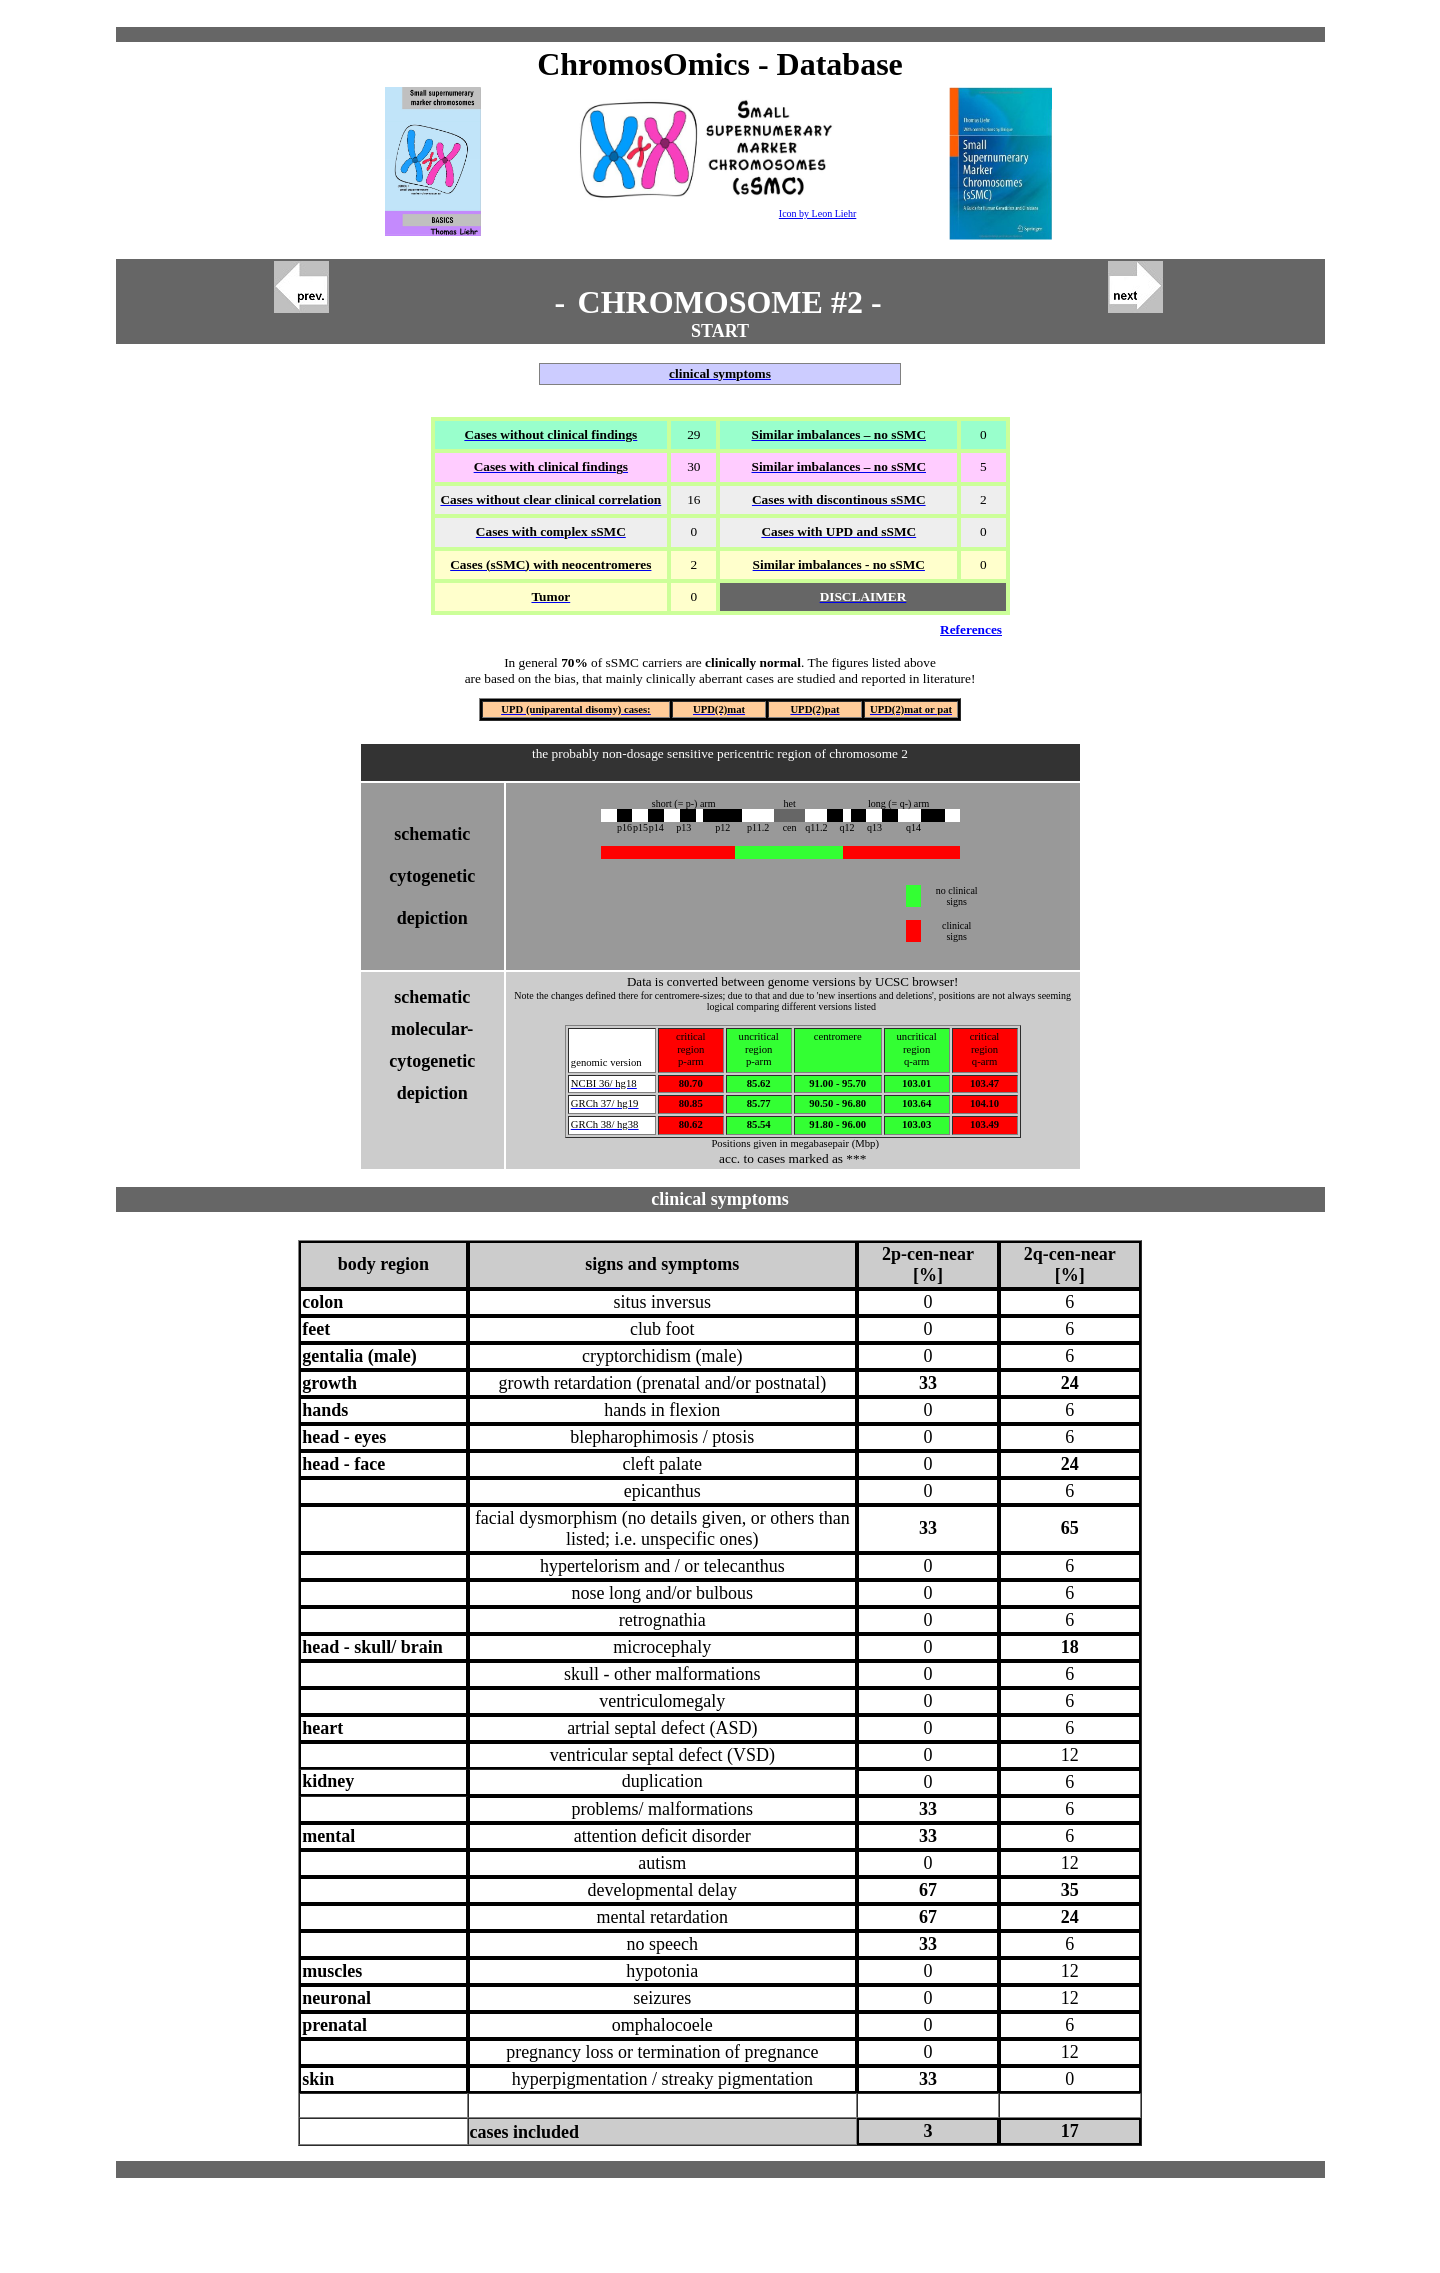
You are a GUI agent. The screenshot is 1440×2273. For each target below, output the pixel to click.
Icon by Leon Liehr (817, 213)
